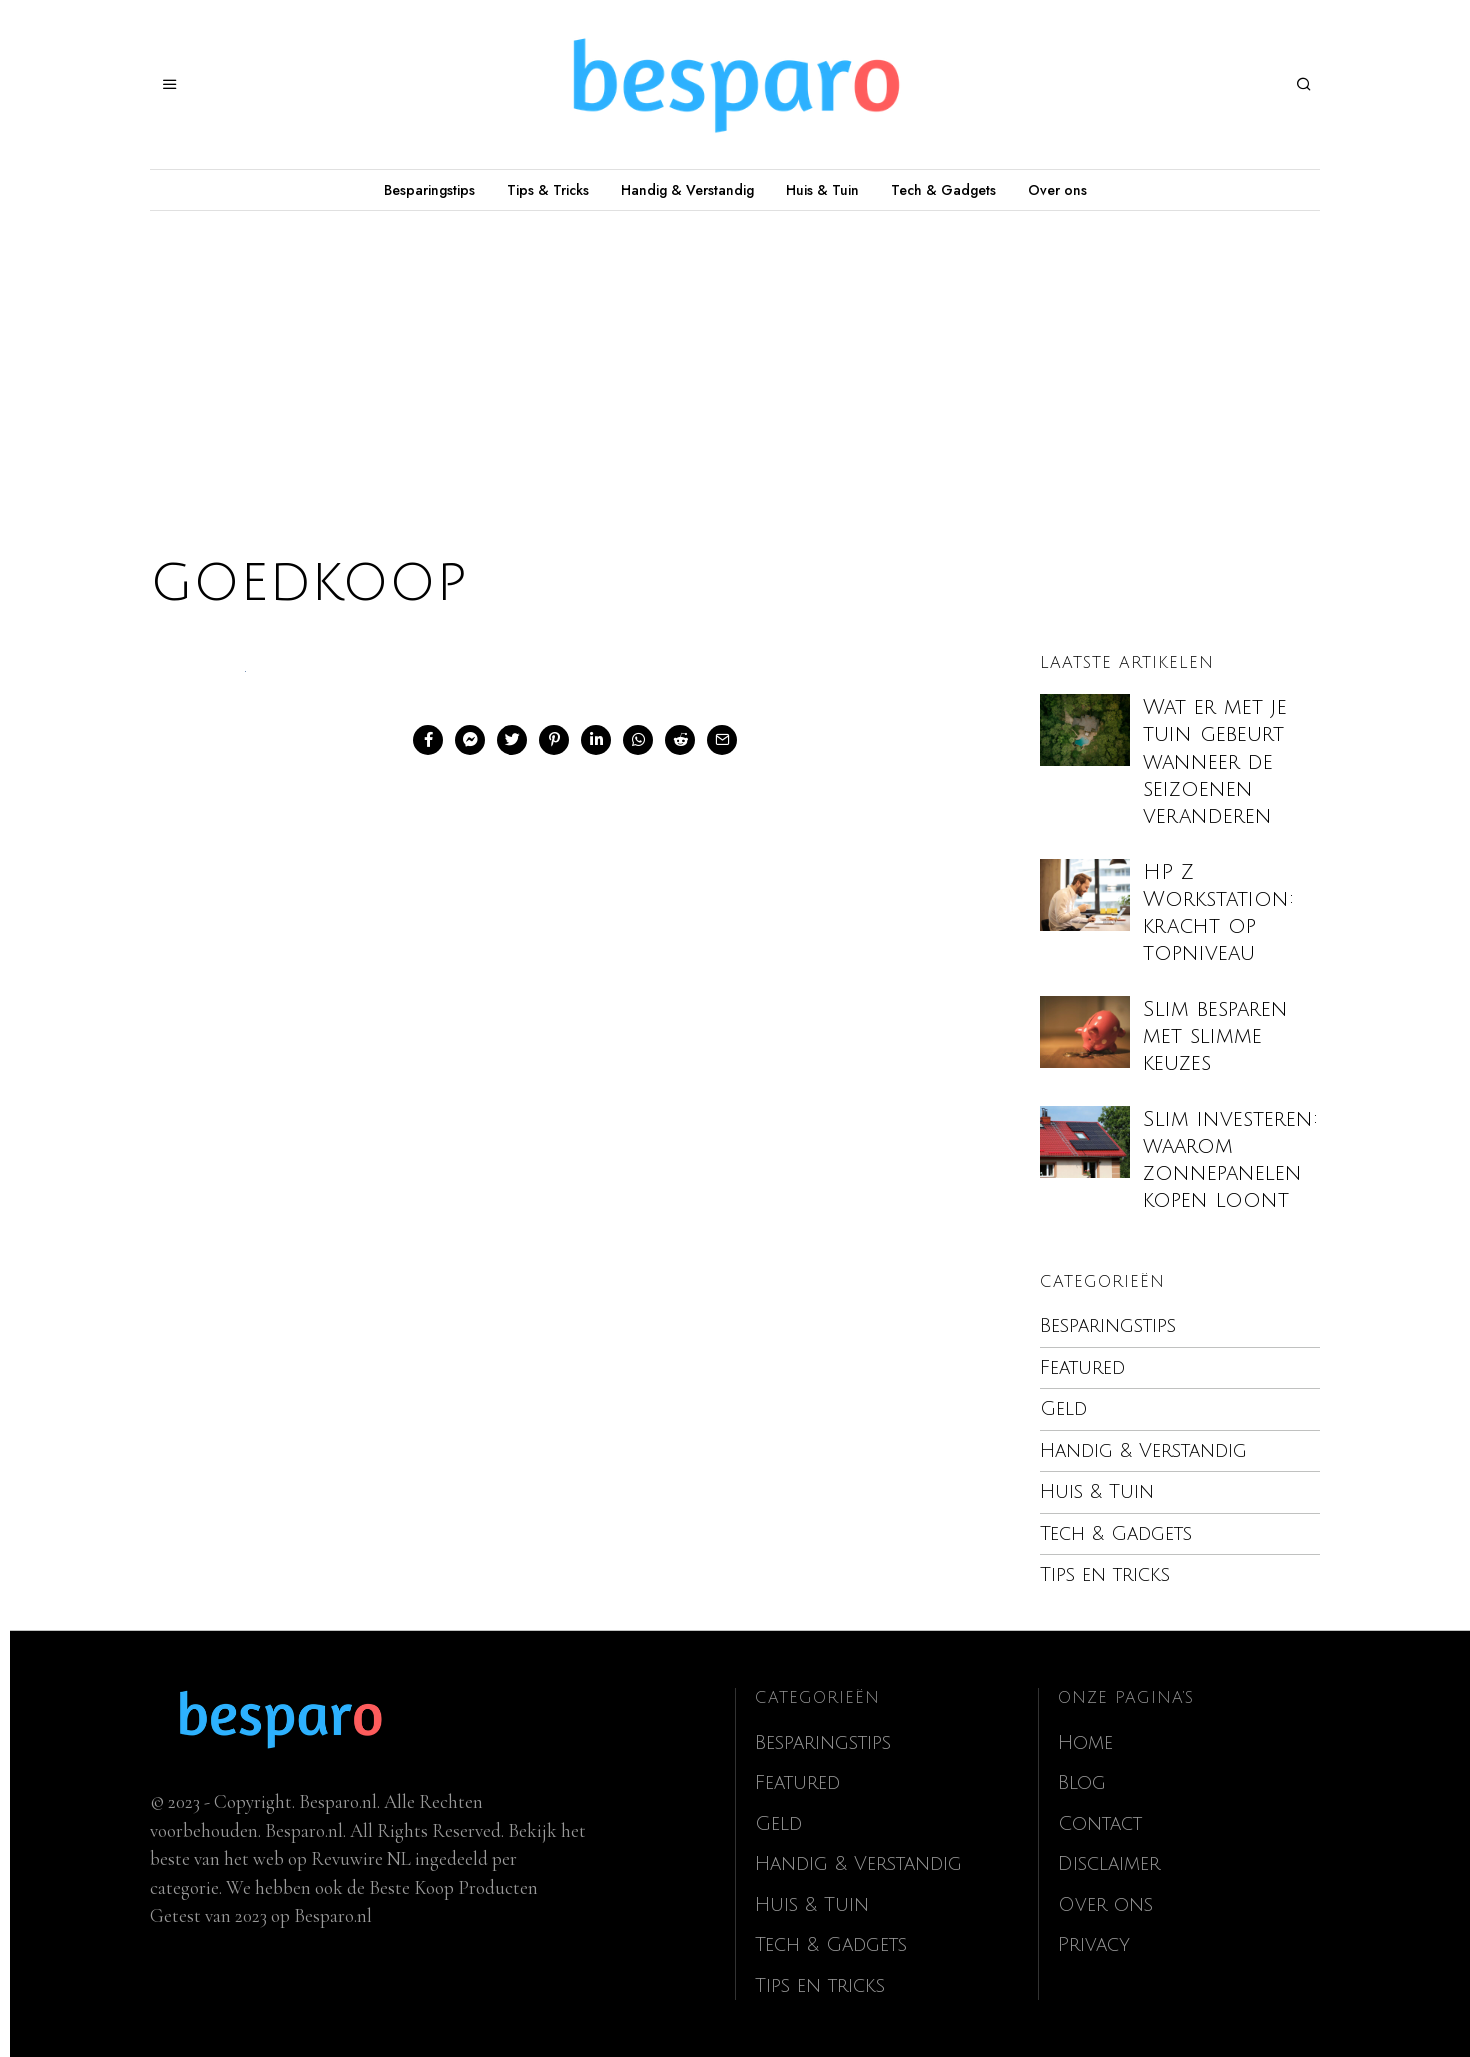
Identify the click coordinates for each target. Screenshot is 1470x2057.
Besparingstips (429, 190)
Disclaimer (1109, 1864)
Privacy (1094, 1945)
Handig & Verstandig (687, 190)
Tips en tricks (1105, 1575)
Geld (1063, 1409)
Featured (1082, 1368)
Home (1085, 1743)
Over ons (1057, 190)
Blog (1082, 1783)
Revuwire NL (361, 1858)
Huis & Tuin (822, 190)
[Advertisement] (735, 361)
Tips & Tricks (548, 190)
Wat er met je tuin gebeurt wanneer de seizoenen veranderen (1215, 762)
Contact (1100, 1824)
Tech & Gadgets (943, 190)
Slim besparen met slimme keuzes (1215, 1036)
